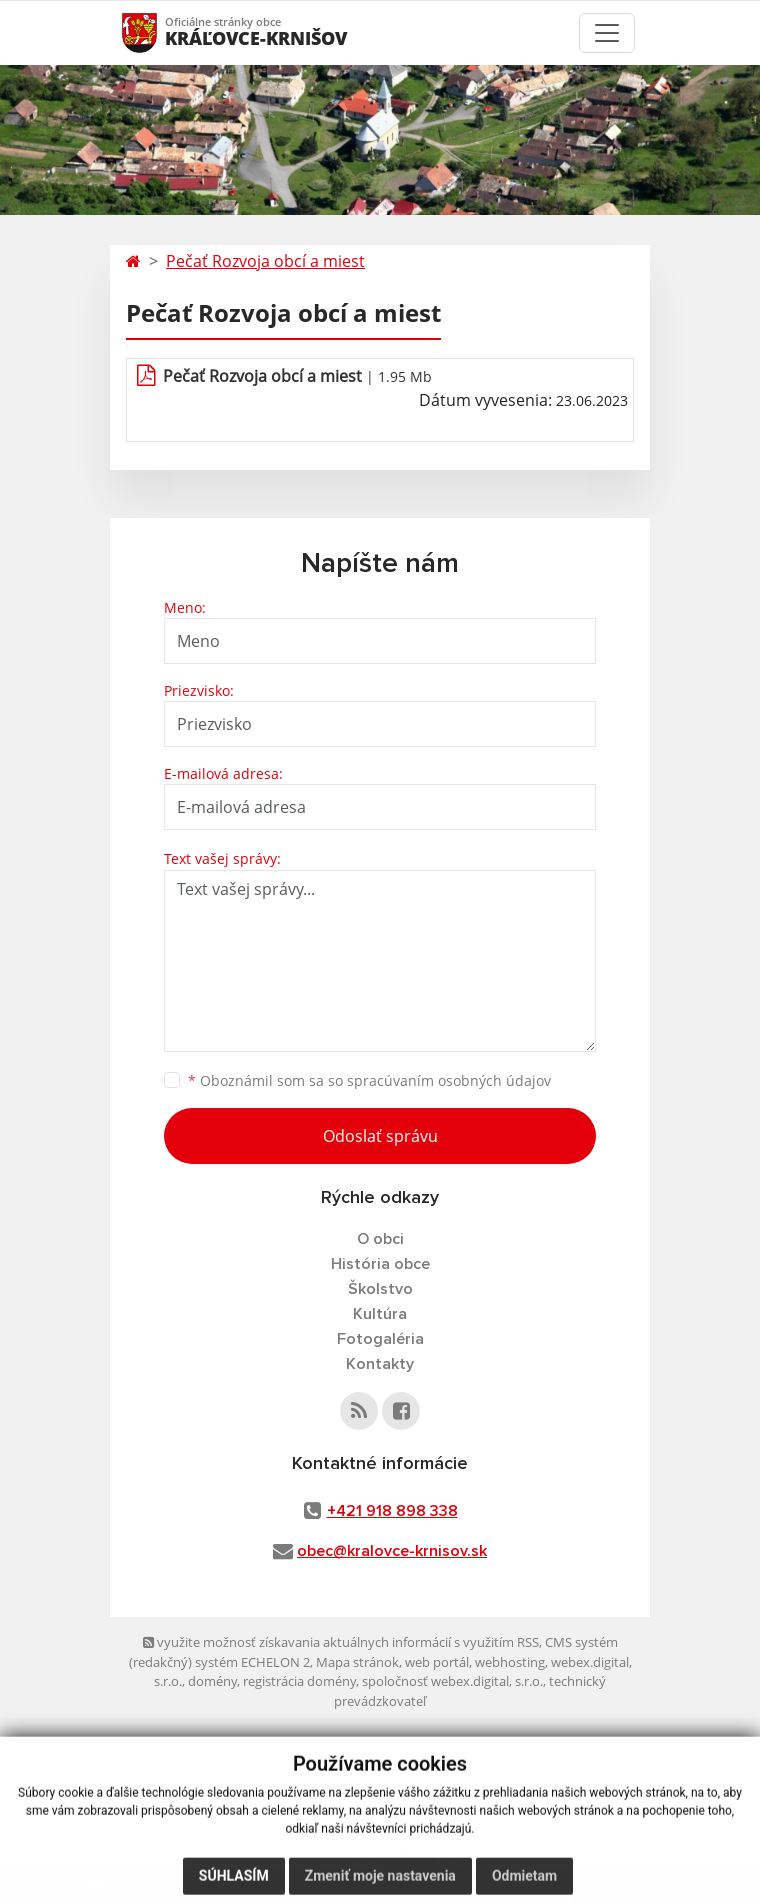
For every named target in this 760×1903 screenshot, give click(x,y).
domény (212, 1681)
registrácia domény (299, 1681)
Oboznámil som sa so (369, 1080)
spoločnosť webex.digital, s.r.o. (452, 1681)
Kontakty (380, 1364)
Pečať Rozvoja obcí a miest (265, 261)
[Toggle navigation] (607, 33)
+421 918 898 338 (392, 1511)
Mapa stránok (357, 1662)
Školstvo (380, 1289)
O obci (380, 1239)
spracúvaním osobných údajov (449, 1080)
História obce (380, 1264)
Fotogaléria (380, 1339)
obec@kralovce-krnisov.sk (392, 1551)
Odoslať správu (380, 1136)
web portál (437, 1662)
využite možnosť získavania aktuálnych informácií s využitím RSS (341, 1642)
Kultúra (380, 1314)
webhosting (510, 1662)
